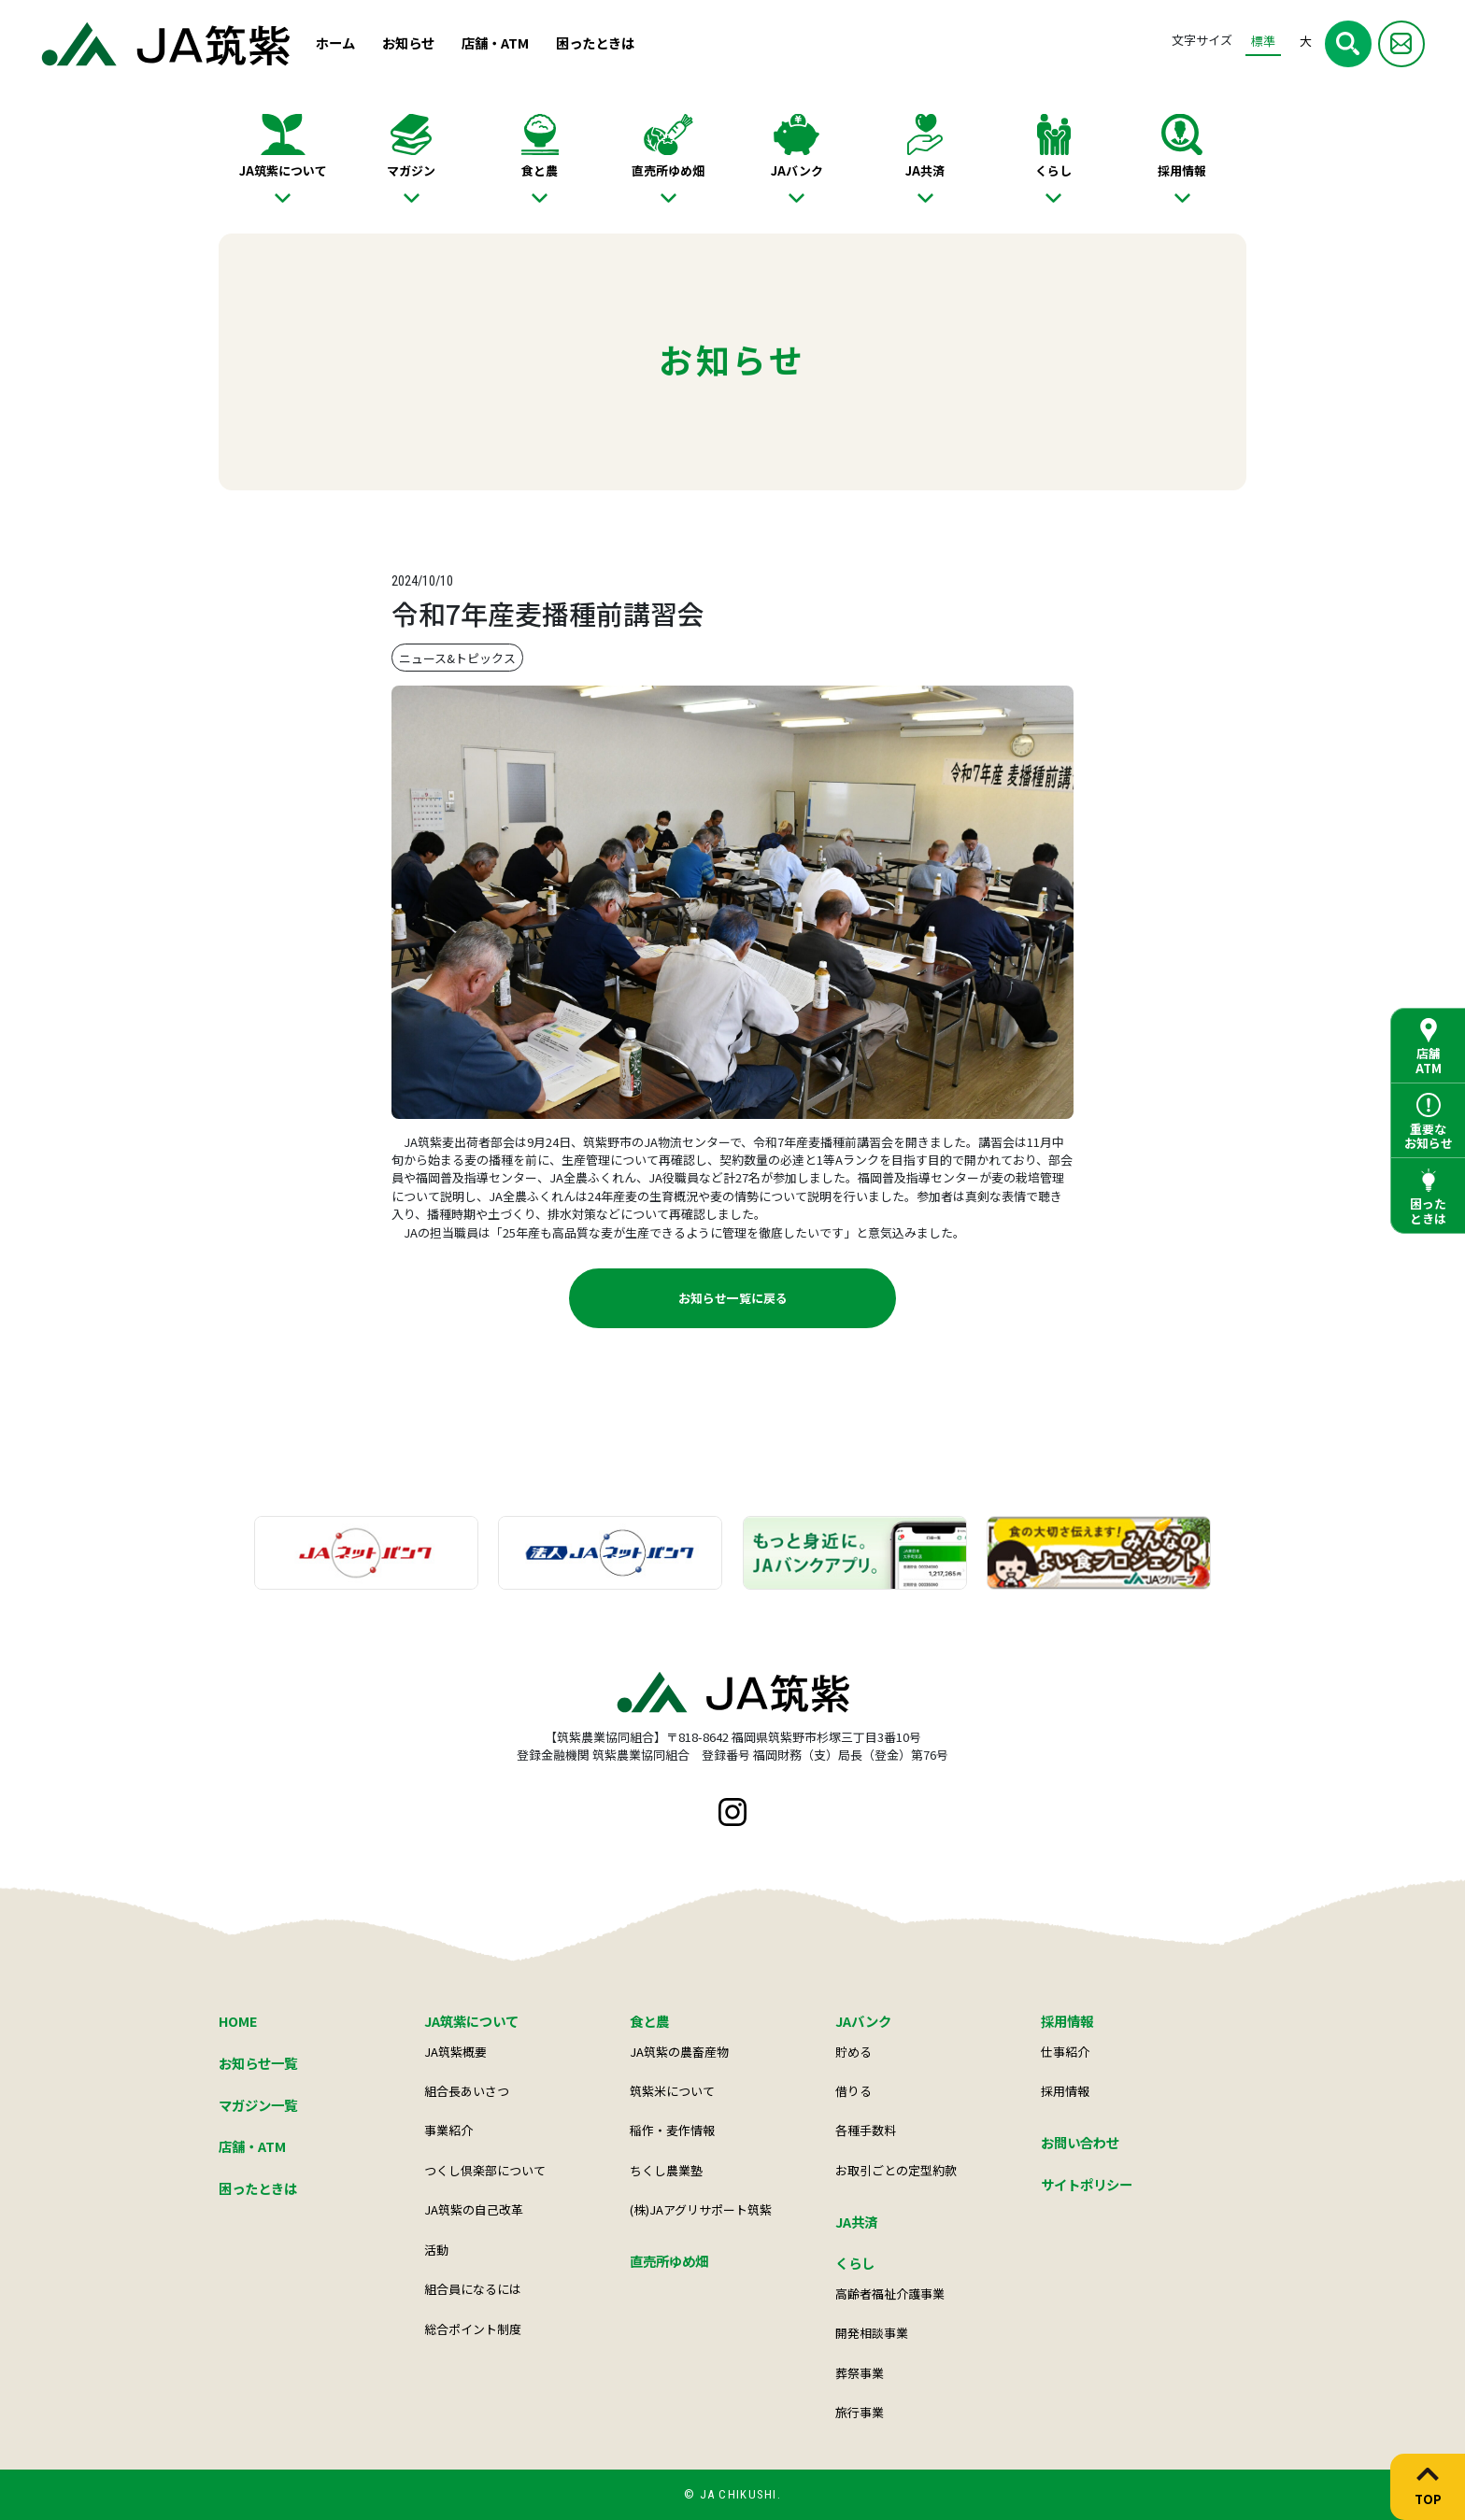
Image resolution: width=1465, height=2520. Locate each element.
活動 (436, 2249)
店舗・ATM (495, 42)
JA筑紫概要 (455, 2051)
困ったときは (595, 42)
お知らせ (408, 42)
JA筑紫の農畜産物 (679, 2051)
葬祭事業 (859, 2373)
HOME (238, 2021)
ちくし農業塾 (666, 2170)
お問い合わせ (1080, 2142)
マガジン (411, 170)
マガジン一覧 (258, 2105)
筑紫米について (672, 2091)
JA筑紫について (283, 170)
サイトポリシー (1086, 2184)
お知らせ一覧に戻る (733, 1298)
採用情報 (1182, 170)
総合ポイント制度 (472, 2329)
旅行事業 (859, 2412)
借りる (853, 2091)
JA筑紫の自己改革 (473, 2209)
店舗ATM (1428, 1060)
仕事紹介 (1065, 2051)
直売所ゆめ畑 (668, 170)
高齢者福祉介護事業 (890, 2293)
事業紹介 (448, 2130)
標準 (1263, 41)
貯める (853, 2051)
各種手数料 (865, 2130)
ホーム (335, 42)
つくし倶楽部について (485, 2170)
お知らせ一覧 (258, 2063)
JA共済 (925, 170)
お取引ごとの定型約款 (896, 2170)
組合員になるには (472, 2289)
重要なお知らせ (1428, 1136)
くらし (1053, 170)
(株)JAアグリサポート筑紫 (701, 2209)
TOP (1428, 2498)
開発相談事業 (871, 2333)
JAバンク (797, 170)
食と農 (539, 170)
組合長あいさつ (466, 2091)
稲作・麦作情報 (672, 2130)
